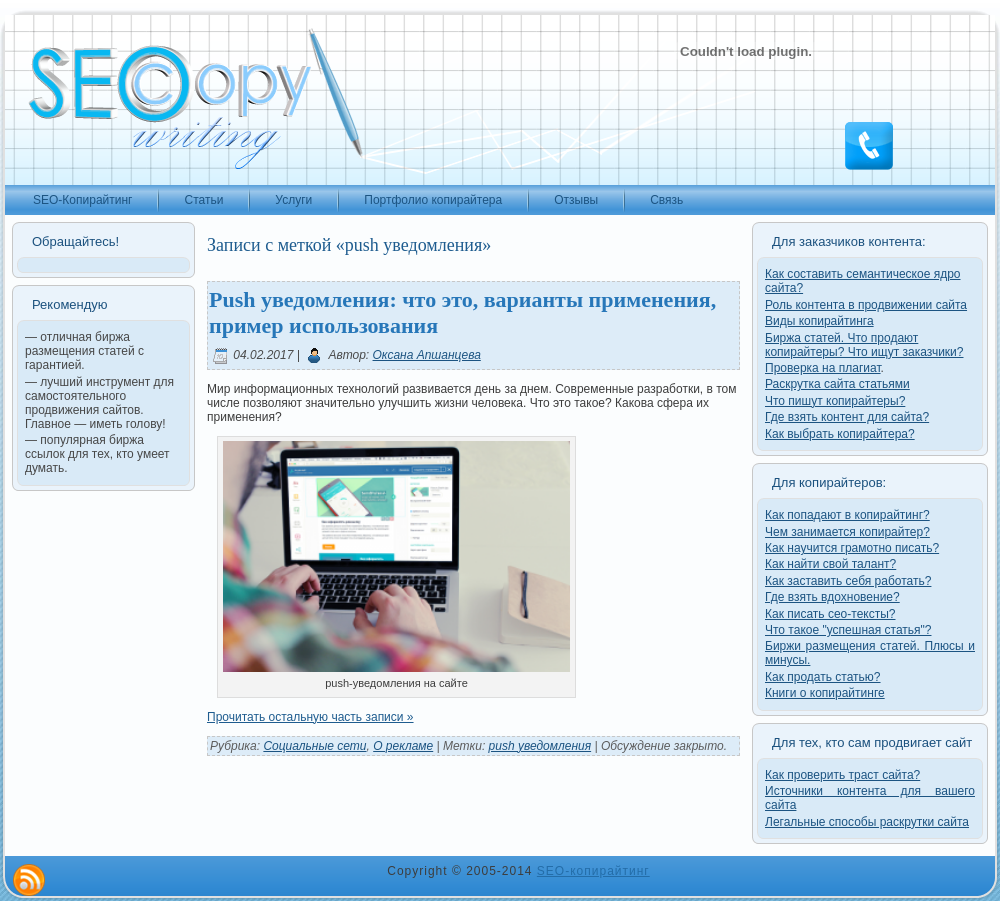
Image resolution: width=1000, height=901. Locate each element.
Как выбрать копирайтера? (840, 434)
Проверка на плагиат (823, 368)
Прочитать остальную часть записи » (310, 717)
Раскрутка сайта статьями (837, 384)
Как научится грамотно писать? (852, 548)
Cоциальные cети (314, 746)
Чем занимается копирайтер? (847, 532)
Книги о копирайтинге (825, 693)
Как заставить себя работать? (848, 581)
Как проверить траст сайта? (842, 775)
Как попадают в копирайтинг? (847, 515)
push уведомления (540, 746)
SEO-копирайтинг (593, 871)
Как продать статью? (823, 677)
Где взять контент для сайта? (847, 417)
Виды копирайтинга (819, 321)
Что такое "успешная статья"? (848, 630)
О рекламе (403, 746)
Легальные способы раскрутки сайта (867, 822)
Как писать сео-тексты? (830, 614)
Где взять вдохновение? (832, 597)
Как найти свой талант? (830, 564)
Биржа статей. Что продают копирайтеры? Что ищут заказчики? (864, 345)
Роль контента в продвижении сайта (866, 305)
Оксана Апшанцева (427, 355)
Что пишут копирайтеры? (835, 401)
